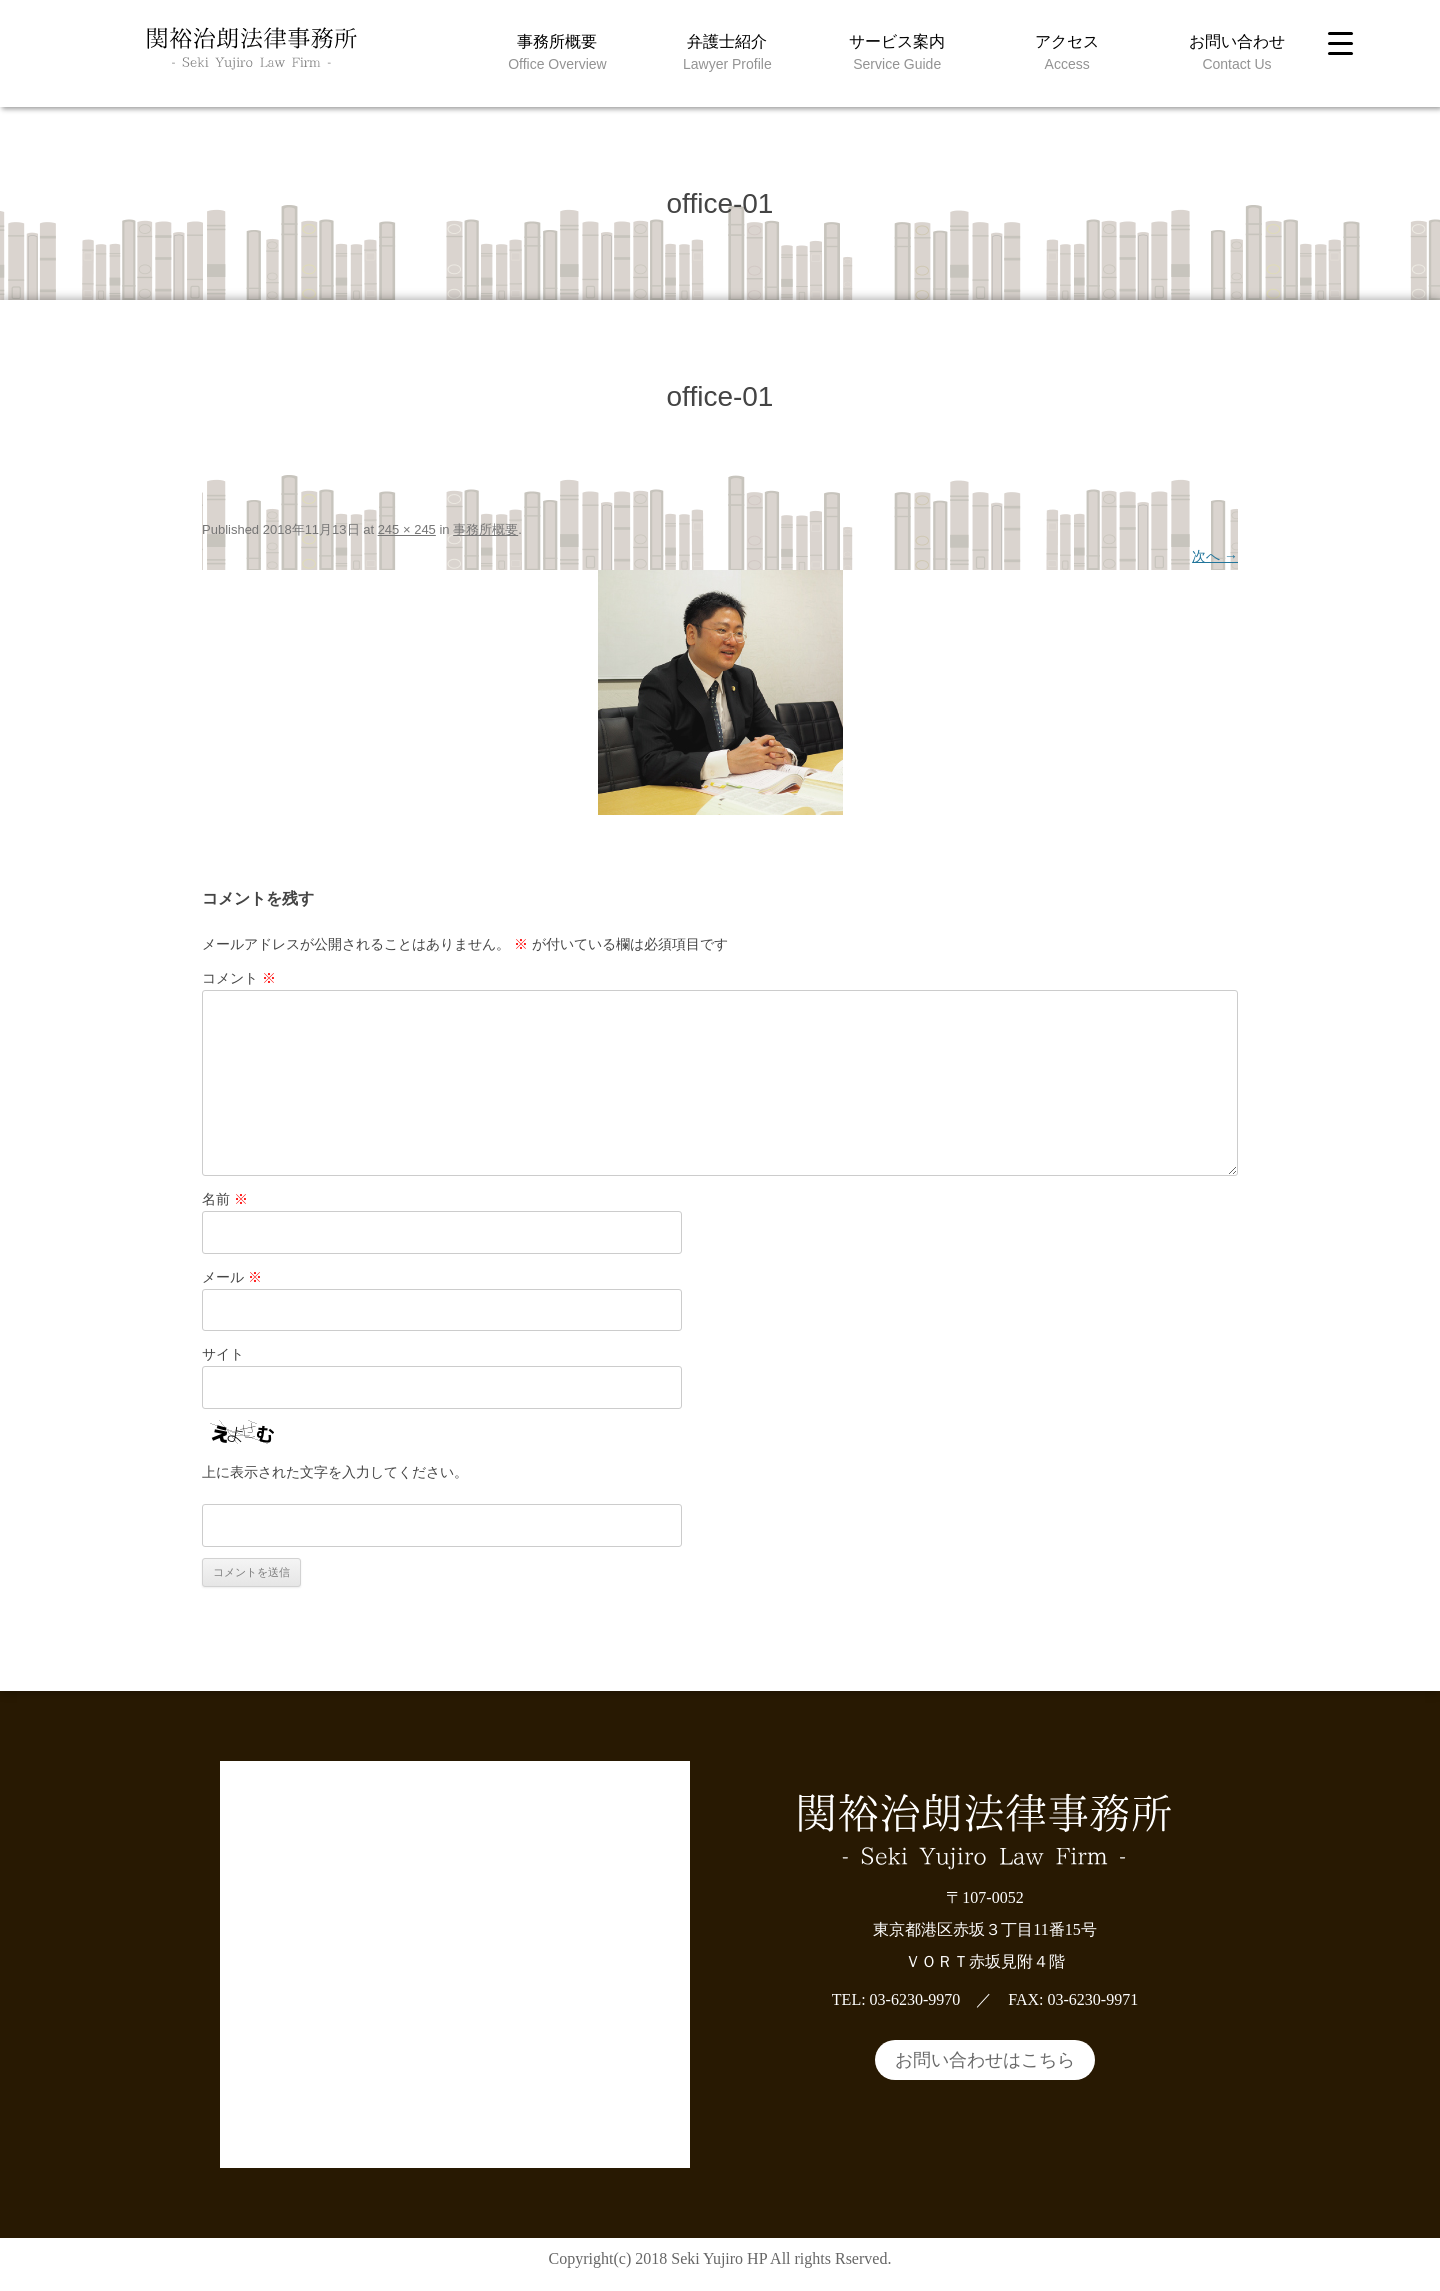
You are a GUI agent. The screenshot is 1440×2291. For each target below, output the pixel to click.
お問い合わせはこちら (985, 2060)
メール (232, 1277)
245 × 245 (407, 529)
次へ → (1215, 556)
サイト (223, 1354)
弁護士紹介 (727, 41)
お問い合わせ (1237, 41)
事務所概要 (557, 41)
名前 (225, 1199)
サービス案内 (897, 41)
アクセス (1067, 41)
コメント (239, 978)
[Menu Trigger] (1340, 42)
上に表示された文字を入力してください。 (335, 1472)
